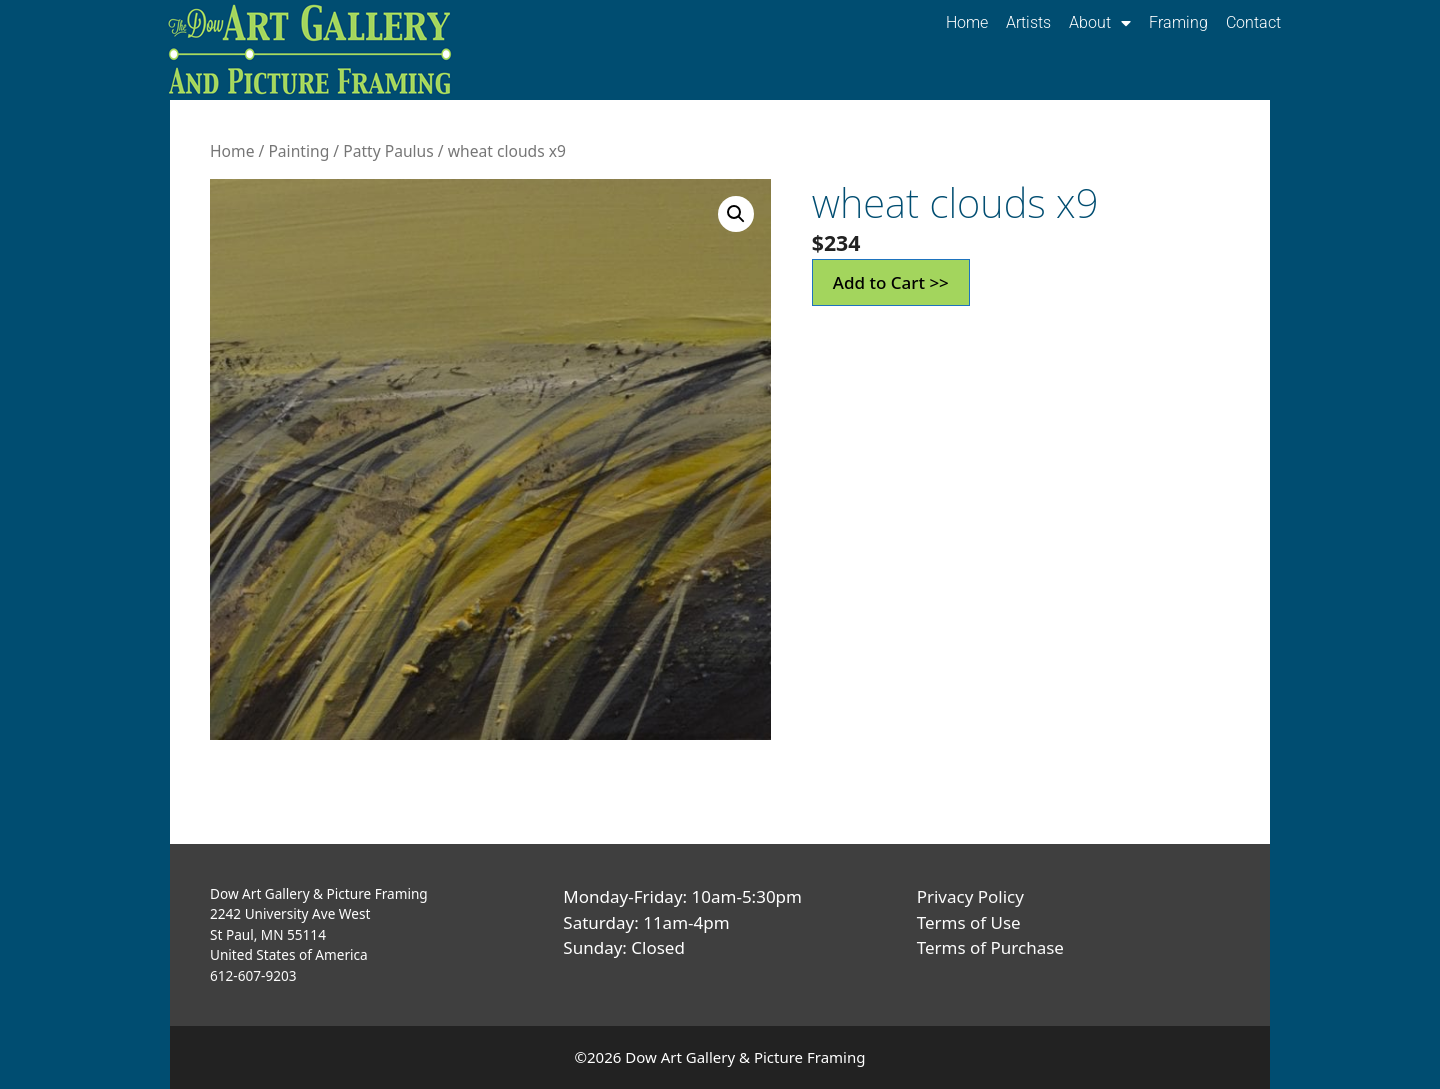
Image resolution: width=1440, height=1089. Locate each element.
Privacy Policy (970, 896)
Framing (1178, 22)
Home (967, 22)
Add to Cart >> (891, 282)
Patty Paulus (388, 151)
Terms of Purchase (990, 947)
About (1100, 23)
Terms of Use (969, 922)
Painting (298, 151)
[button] (736, 214)
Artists (1028, 22)
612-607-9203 (253, 975)
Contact (1253, 22)
